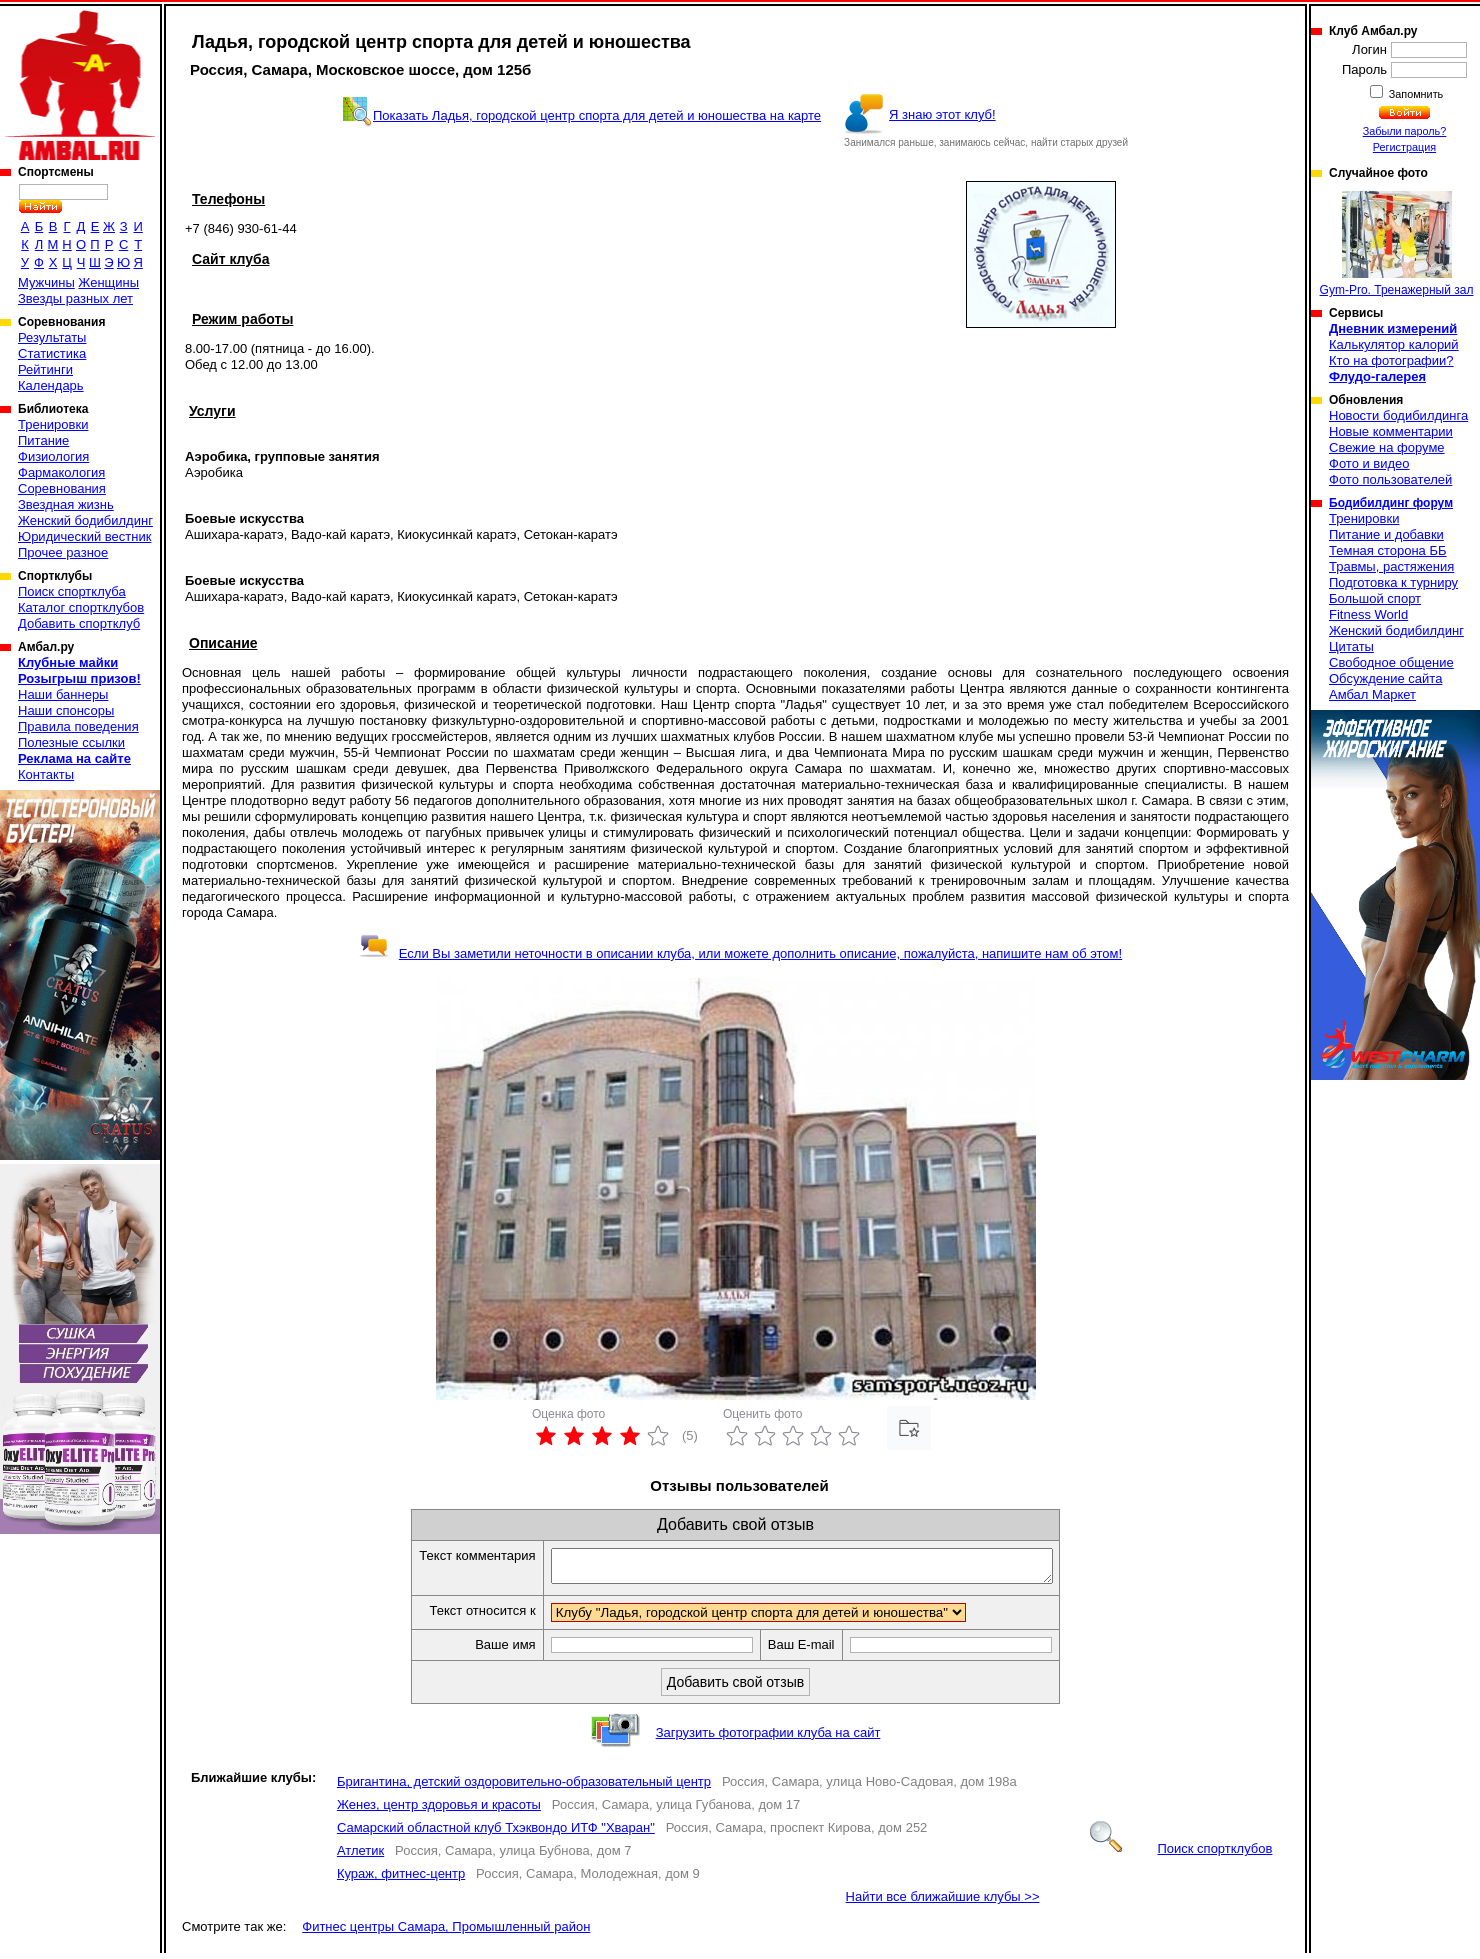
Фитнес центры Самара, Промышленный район (446, 1932)
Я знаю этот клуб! (942, 114)
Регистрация (1404, 147)
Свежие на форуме (1387, 447)
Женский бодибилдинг (85, 520)
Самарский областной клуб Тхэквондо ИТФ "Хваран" (496, 1833)
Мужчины (46, 282)
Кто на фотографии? (1391, 360)
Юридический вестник (84, 536)
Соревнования (62, 488)
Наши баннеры (63, 694)
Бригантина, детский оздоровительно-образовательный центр (524, 1787)
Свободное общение (1391, 662)
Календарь (51, 385)
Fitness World (1368, 614)
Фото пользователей (1390, 479)
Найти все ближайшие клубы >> (943, 1902)
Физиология (53, 456)
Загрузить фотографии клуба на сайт (768, 1738)
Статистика (52, 353)
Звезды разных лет (75, 298)
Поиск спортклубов (1181, 1854)
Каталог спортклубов (81, 607)
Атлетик (360, 1856)
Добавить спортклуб (79, 623)
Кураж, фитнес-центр (401, 1879)
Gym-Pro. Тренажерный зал (1397, 244)
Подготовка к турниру (1393, 582)
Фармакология (61, 472)
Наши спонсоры (66, 710)
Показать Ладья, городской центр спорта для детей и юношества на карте (597, 115)
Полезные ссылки (71, 742)
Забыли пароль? (1405, 131)
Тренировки (53, 424)
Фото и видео (1369, 463)
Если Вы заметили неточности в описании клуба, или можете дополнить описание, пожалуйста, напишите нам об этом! (740, 953)
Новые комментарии (1391, 431)
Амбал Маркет (1372, 694)
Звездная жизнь (66, 504)
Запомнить (1415, 94)
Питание (43, 440)
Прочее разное (63, 552)
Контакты (46, 774)
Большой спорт (1375, 598)
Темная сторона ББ (1388, 550)
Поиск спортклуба (72, 591)
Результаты (52, 337)
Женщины (108, 282)
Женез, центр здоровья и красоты (439, 1810)
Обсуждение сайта (1385, 678)
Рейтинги (45, 369)
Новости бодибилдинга (1398, 415)
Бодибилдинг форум (1391, 503)
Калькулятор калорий (1394, 344)
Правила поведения (78, 726)
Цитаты (1351, 646)
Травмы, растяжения (1391, 566)
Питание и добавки (1386, 534)
